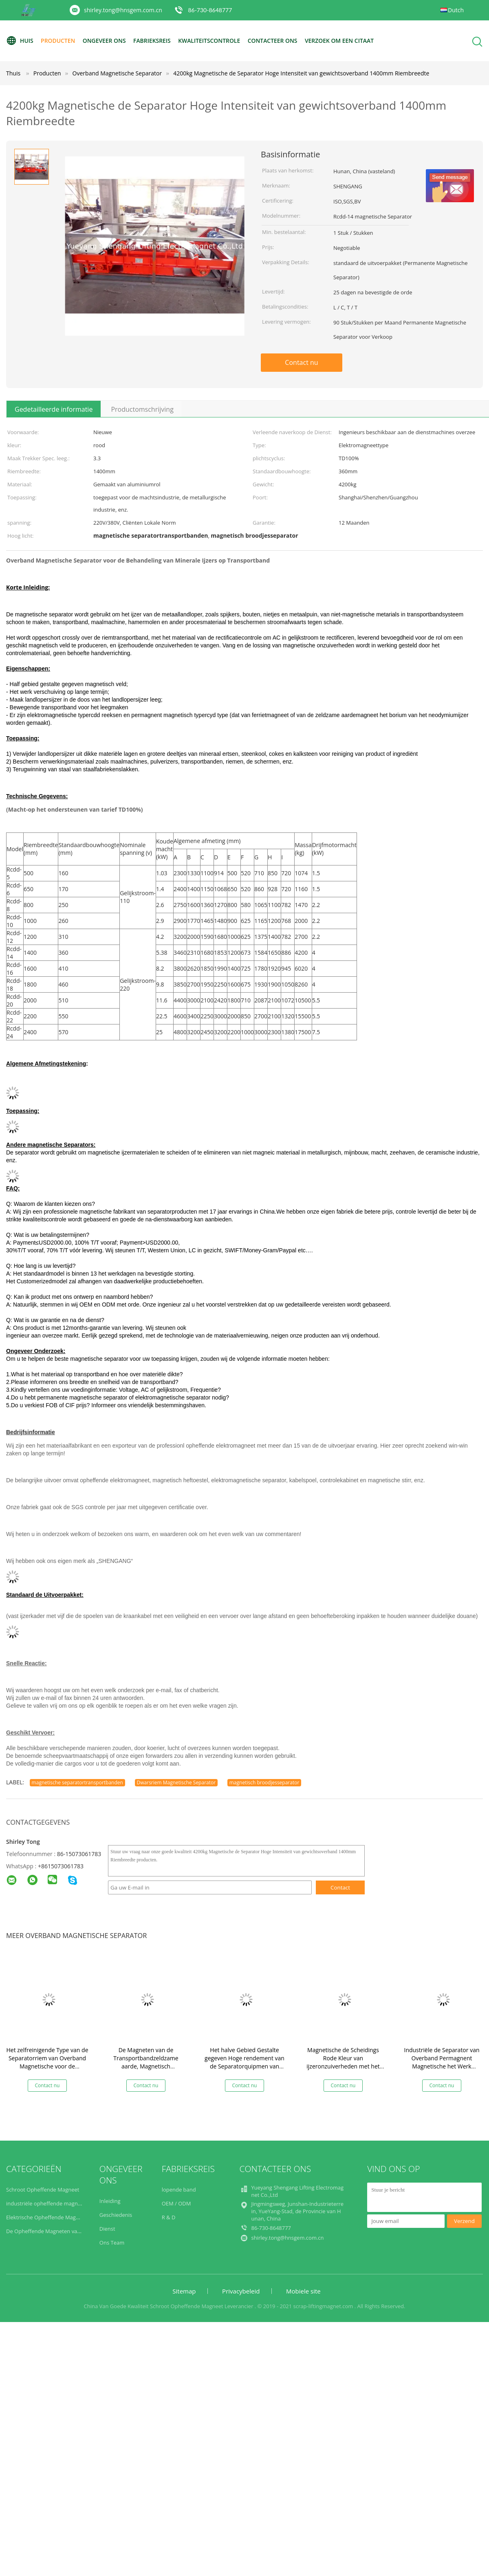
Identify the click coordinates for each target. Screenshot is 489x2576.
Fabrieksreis (153, 40)
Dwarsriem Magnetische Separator (176, 1782)
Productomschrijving (142, 409)
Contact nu (301, 362)
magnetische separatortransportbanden (77, 1782)
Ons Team (111, 2242)
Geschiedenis (115, 2214)
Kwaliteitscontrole (210, 40)
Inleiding (110, 2201)
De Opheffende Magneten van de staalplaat (59, 2231)
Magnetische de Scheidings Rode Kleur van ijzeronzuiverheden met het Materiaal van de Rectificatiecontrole (342, 2066)
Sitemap (184, 2291)
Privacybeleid (241, 2291)
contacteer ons (274, 40)
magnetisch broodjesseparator (264, 1782)
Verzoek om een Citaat (341, 40)
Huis (19, 40)
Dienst (107, 2228)
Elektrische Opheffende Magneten (48, 2217)
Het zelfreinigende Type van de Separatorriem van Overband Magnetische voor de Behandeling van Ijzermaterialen (47, 2066)
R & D (169, 2217)
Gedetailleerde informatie (54, 409)
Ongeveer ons (105, 40)
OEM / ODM (176, 2203)
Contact (340, 1887)
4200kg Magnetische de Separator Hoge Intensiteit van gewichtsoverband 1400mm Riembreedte (301, 73)
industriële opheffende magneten (47, 2203)
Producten (58, 40)
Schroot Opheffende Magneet (42, 2189)
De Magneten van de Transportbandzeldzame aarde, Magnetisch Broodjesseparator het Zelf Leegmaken (146, 2066)
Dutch (456, 10)
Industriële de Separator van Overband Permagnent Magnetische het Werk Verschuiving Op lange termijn (442, 2062)
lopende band (179, 2189)
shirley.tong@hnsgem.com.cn (123, 10)
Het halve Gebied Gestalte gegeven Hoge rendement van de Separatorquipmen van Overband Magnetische (244, 2062)
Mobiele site (303, 2291)
